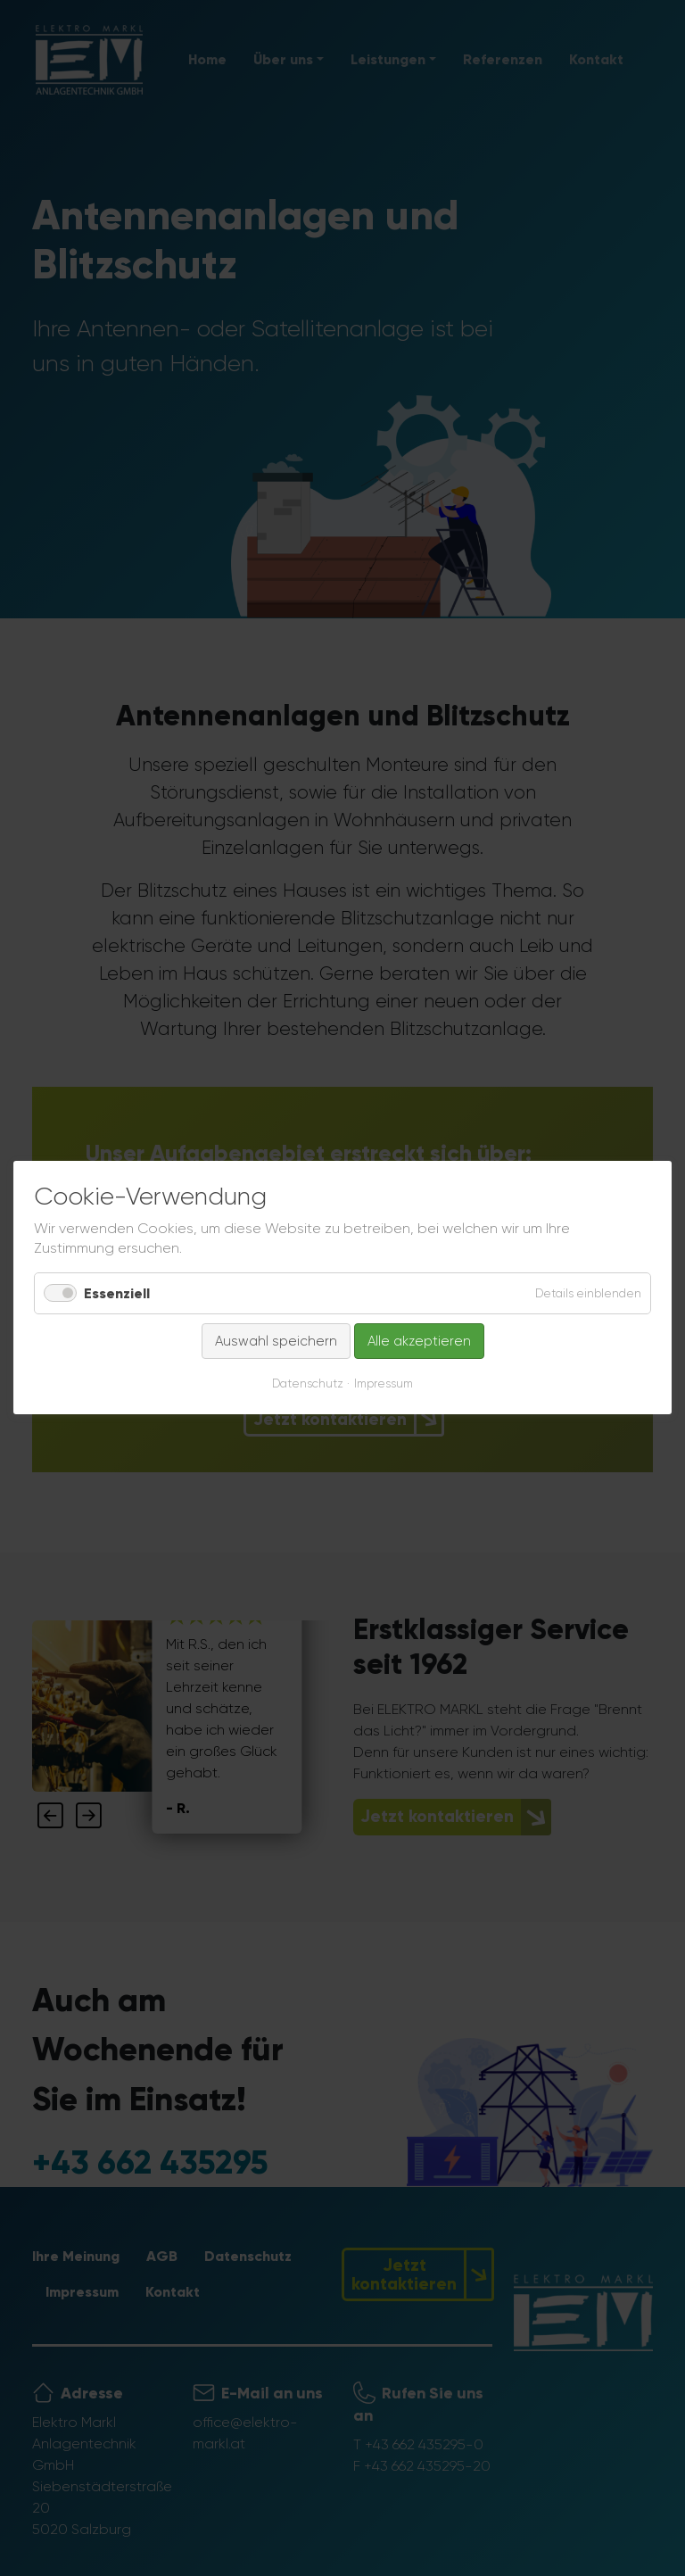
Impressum (383, 1384)
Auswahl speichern (276, 1341)
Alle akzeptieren (419, 1341)
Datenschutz (307, 1384)
